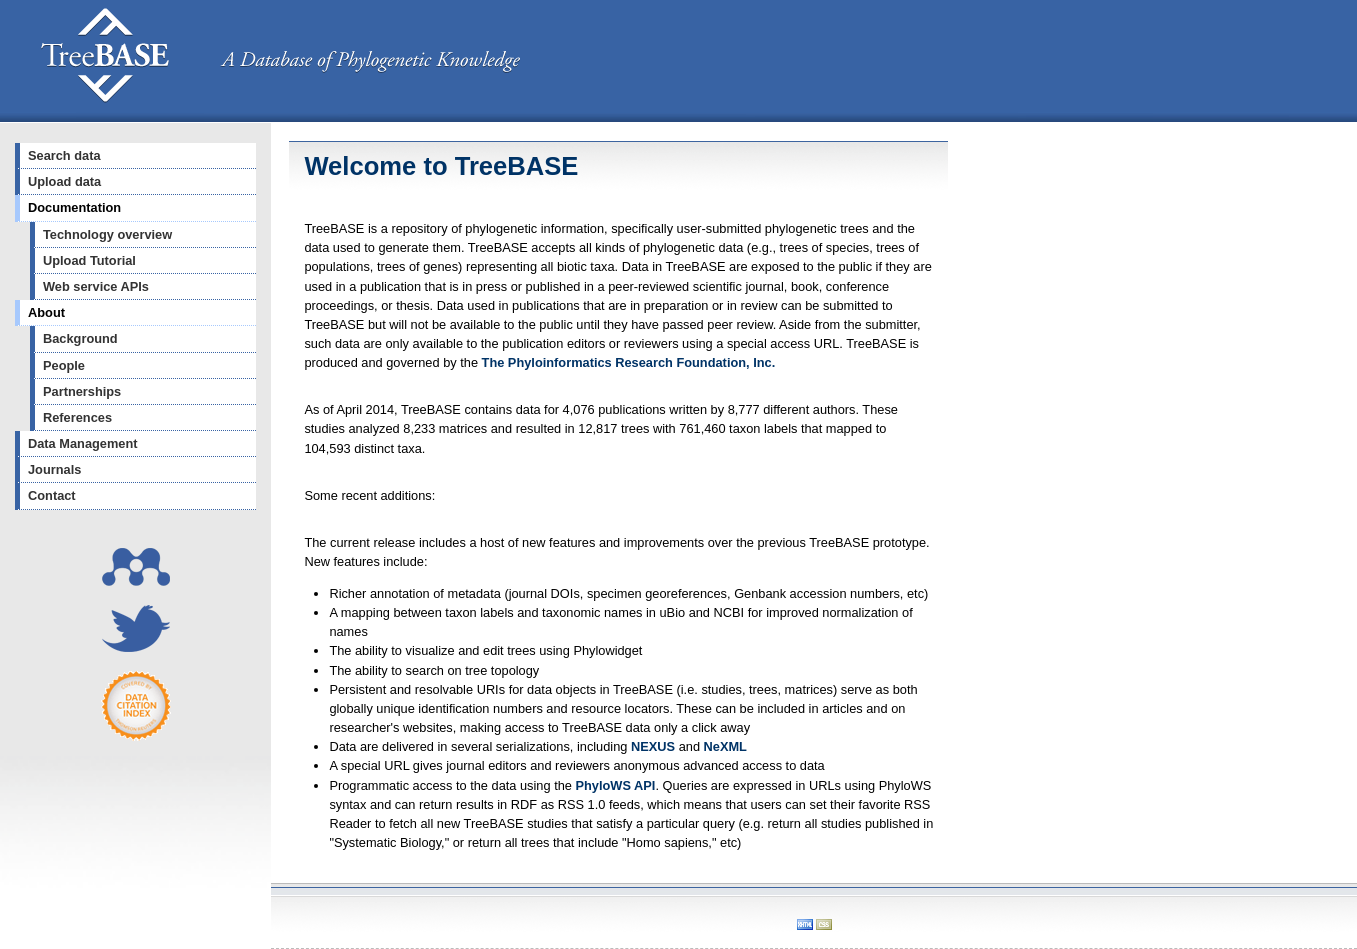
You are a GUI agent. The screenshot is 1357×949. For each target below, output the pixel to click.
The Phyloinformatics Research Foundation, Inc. (629, 362)
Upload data (64, 181)
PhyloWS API (616, 785)
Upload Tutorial (89, 260)
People (64, 365)
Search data (64, 155)
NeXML (725, 746)
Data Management (83, 443)
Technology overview (107, 234)
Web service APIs (96, 286)
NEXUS (653, 746)
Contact (52, 495)
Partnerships (82, 391)
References (77, 417)
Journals (54, 469)
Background (80, 338)
